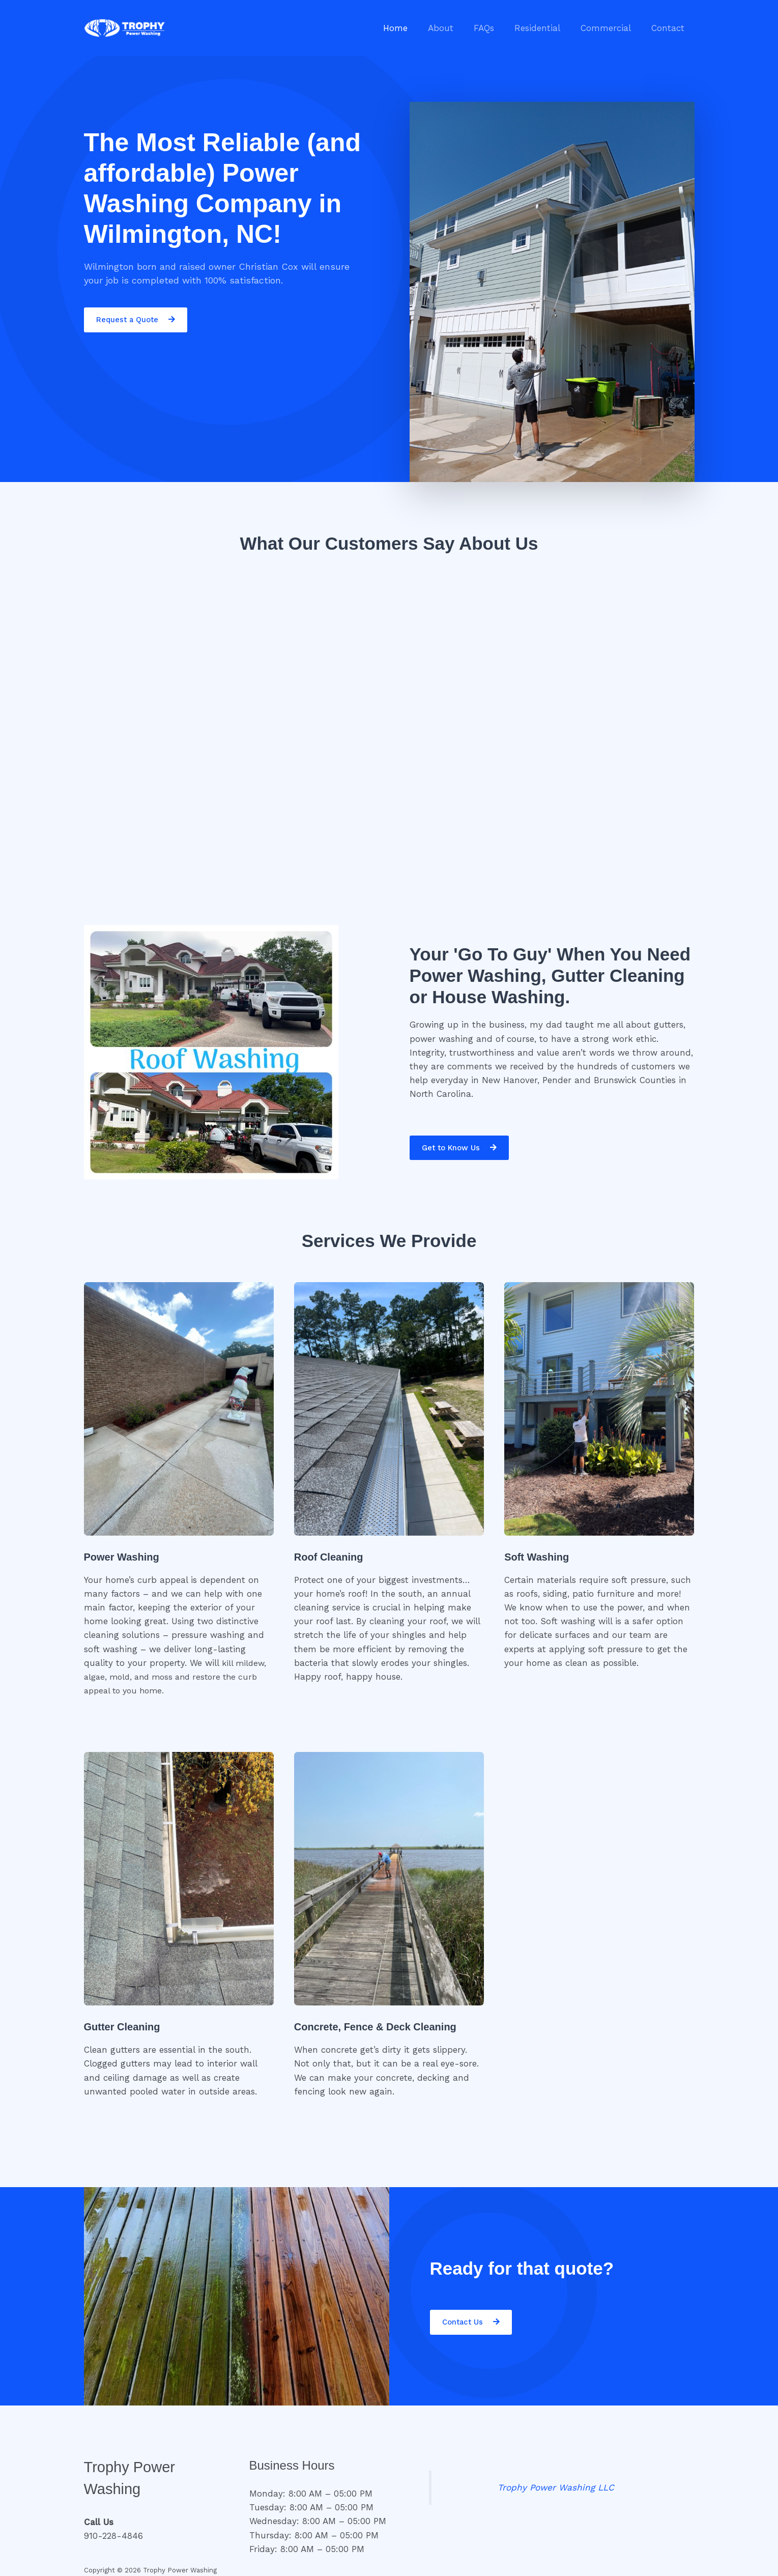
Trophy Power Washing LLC (555, 2487)
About (454, 28)
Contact (669, 28)
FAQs (494, 28)
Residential (545, 28)
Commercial (610, 28)
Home (412, 28)
